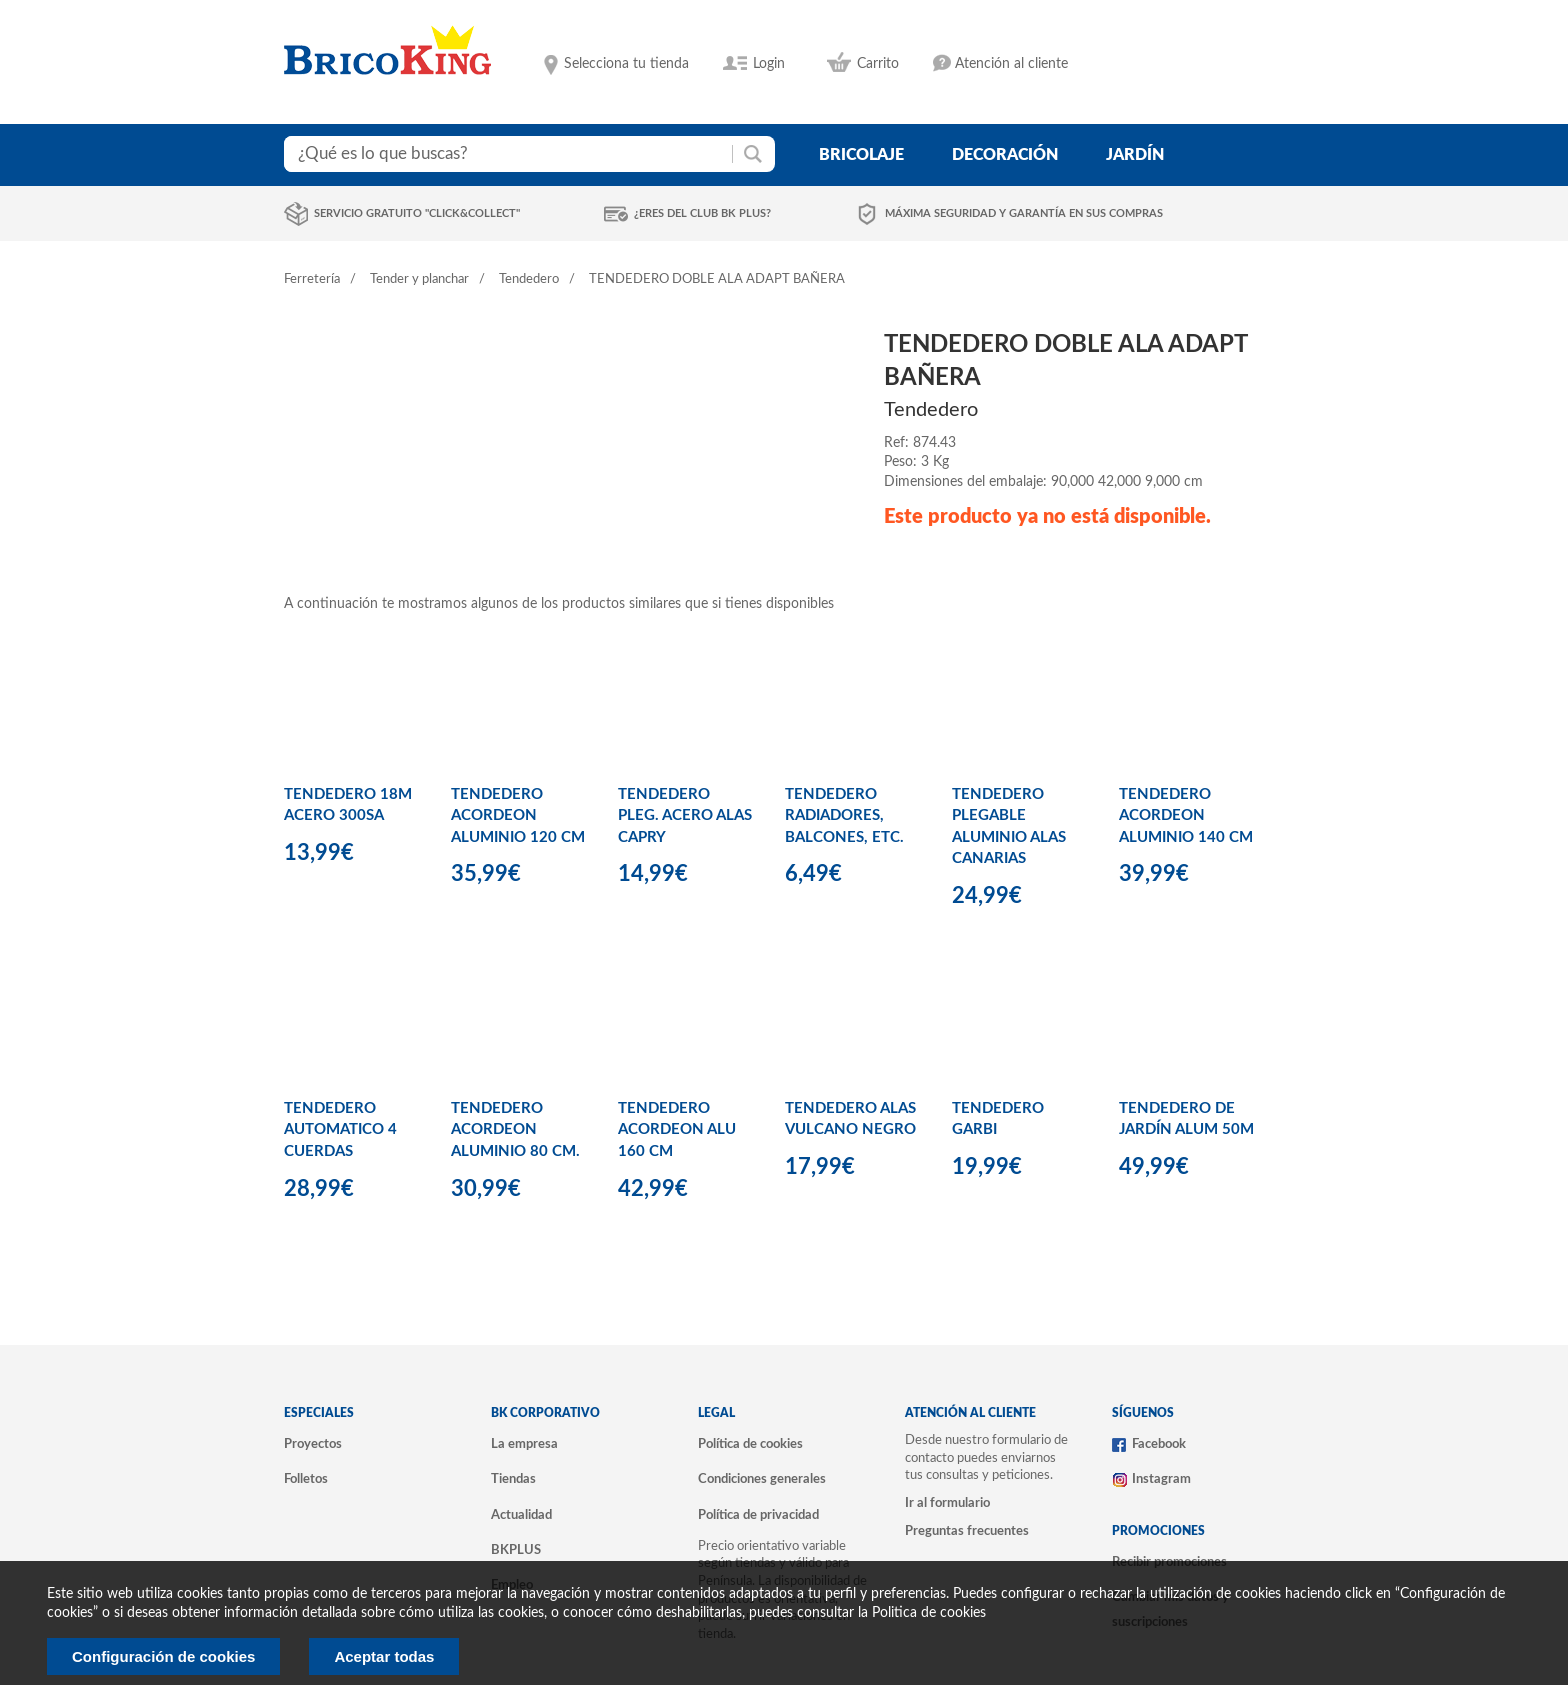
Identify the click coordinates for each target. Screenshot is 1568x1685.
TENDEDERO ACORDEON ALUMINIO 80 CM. (515, 1130)
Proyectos (313, 1444)
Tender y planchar (419, 279)
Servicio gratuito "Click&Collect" (417, 213)
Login (769, 64)
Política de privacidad (758, 1515)
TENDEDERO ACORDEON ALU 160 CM (677, 1130)
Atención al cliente (1011, 64)
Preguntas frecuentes (967, 1531)
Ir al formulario (947, 1503)
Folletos (306, 1479)
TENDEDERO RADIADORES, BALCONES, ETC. (844, 816)
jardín (1135, 155)
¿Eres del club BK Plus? (702, 213)
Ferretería (312, 279)
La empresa (524, 1444)
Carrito (878, 64)
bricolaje (861, 155)
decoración (1005, 155)
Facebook (1159, 1444)
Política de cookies (750, 1444)
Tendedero (529, 279)
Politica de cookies (929, 1613)
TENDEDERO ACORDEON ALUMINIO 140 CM (1186, 816)
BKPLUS (516, 1550)
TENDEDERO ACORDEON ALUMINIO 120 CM (518, 816)
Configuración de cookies (163, 1656)
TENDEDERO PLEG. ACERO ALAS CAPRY (685, 816)
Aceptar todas (384, 1656)
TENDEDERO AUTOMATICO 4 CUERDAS (340, 1130)
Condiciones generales (762, 1479)
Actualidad (521, 1515)
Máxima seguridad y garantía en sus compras (1024, 213)
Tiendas (513, 1479)
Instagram (1161, 1479)
